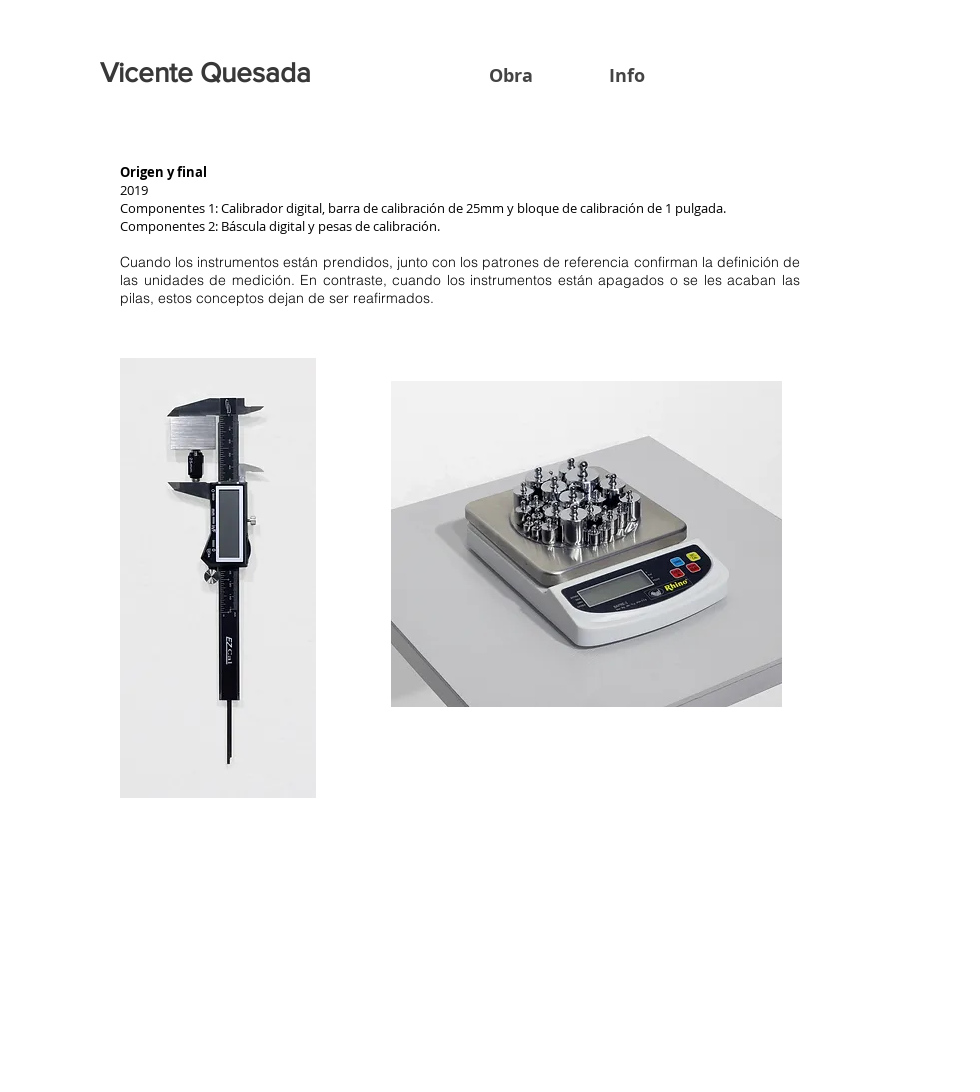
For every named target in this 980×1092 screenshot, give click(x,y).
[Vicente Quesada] (209, 73)
